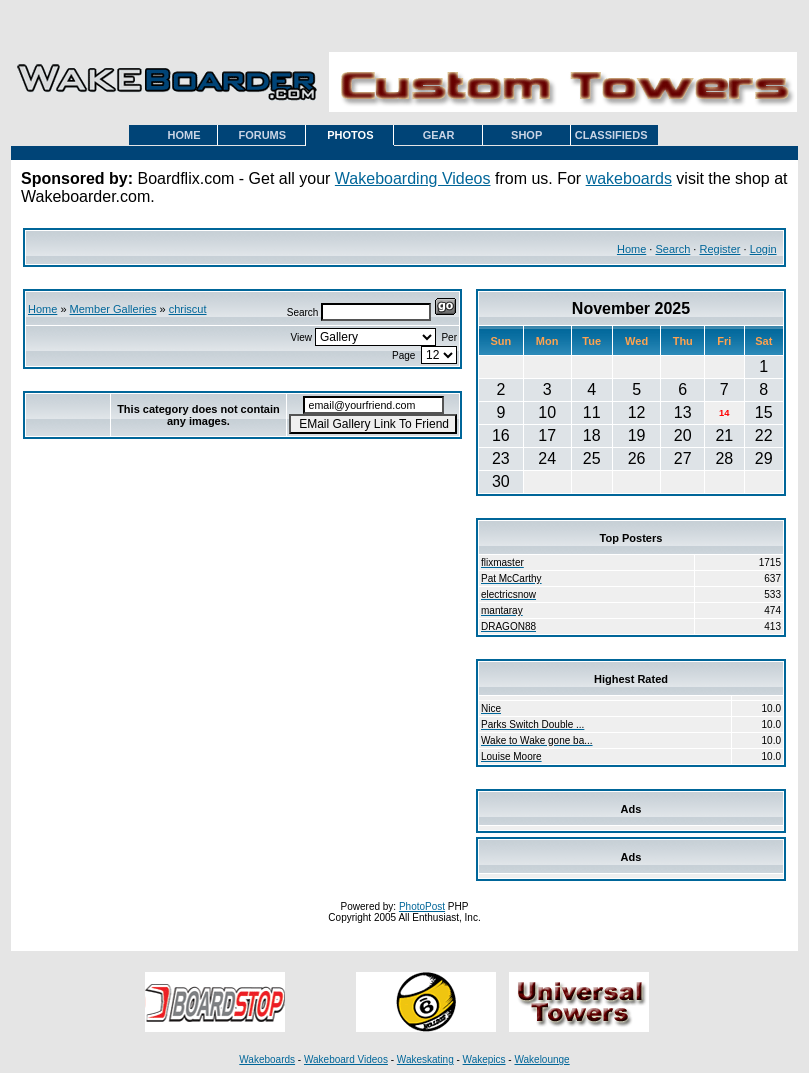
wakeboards (629, 178)
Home (631, 249)
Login (763, 249)
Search (672, 249)
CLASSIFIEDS (611, 135)
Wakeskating (425, 1059)
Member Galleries (113, 309)
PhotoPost (422, 906)
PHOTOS (350, 135)
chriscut (188, 309)
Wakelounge (541, 1059)
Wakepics (484, 1059)
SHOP (526, 135)
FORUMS (262, 135)
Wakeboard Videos (346, 1059)
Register (719, 249)
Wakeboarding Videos (413, 178)
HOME (184, 135)
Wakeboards (267, 1059)
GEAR (439, 135)
